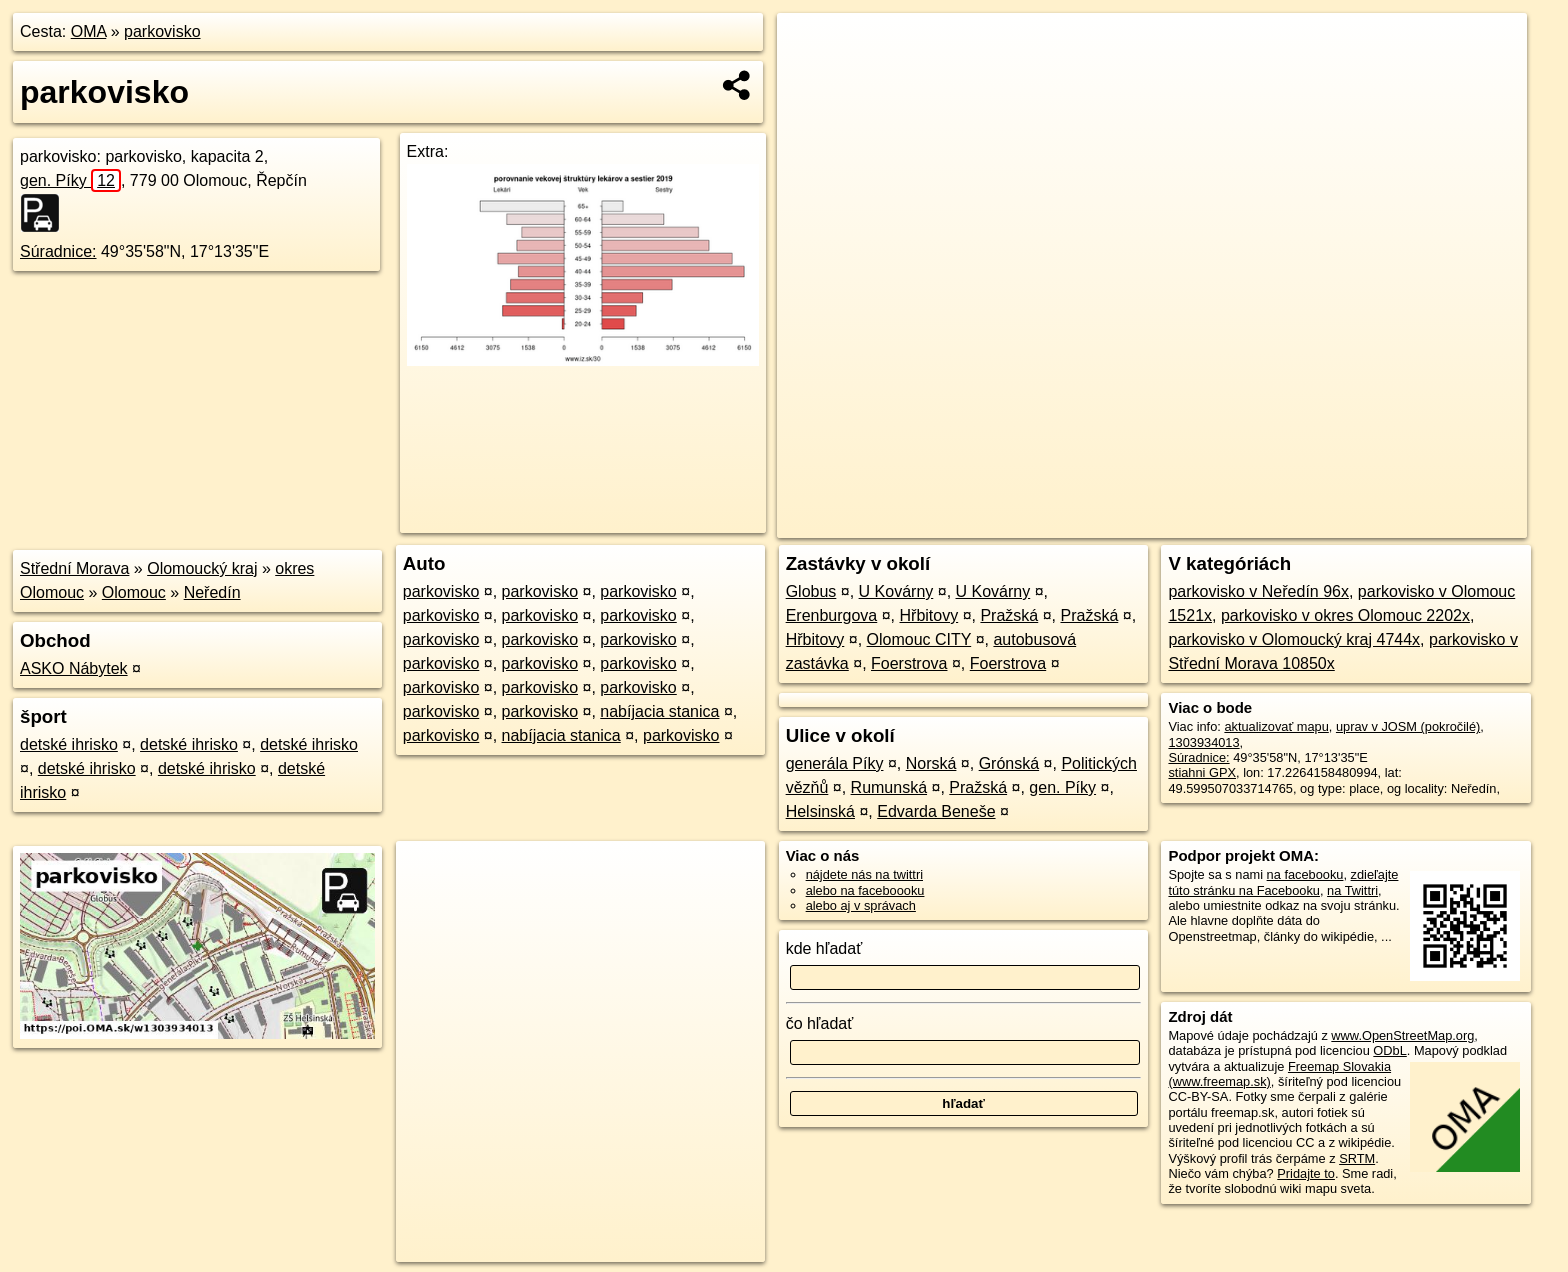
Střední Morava (74, 568)
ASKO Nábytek (74, 668)
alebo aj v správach (861, 905)
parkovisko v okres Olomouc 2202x (1345, 615)
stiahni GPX (1202, 772)
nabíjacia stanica (659, 711)
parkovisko (162, 31)
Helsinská (820, 811)
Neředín (212, 592)
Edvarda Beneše (936, 811)
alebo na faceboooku (865, 890)
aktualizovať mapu (1276, 726)
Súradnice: (58, 251)
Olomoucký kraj (202, 568)
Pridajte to (1306, 1173)
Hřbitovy (929, 615)
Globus (811, 591)
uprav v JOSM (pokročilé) (1408, 726)
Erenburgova (832, 615)
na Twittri (1352, 890)
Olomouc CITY (919, 639)
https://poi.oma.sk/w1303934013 (1435, 523)
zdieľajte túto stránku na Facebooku (1283, 882)
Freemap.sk (1283, 523)
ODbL (1389, 1050)
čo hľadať (820, 1023)
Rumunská (889, 787)
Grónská (1009, 763)
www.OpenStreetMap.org (1402, 1035)
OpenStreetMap (1180, 523)
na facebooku (1305, 874)
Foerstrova (909, 663)
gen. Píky (70, 180)
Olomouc (134, 592)
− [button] (811, 78)
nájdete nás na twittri (864, 874)
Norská (931, 763)
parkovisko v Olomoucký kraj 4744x (1294, 639)
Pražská (1009, 615)
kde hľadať (824, 948)
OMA (89, 31)
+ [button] (811, 47)
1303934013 (1203, 742)
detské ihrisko (69, 744)
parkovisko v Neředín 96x (1258, 591)
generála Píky (835, 763)
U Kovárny (896, 591)
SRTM (1357, 1158)
